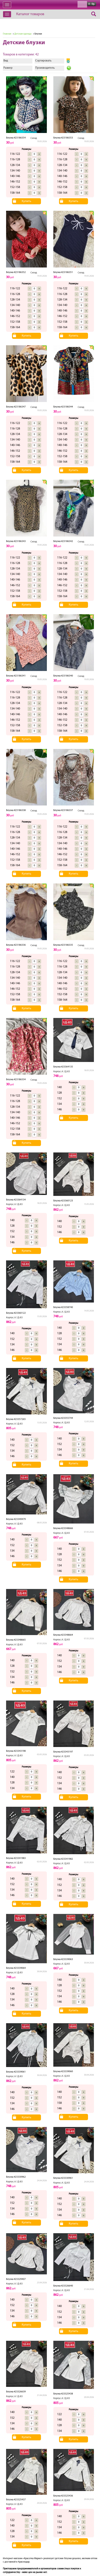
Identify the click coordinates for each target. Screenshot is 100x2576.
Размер (8, 68)
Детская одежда (22, 34)
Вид (5, 60)
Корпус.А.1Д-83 (61, 1071)
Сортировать (43, 60)
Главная (7, 34)
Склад (33, 138)
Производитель (45, 68)
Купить (26, 201)
